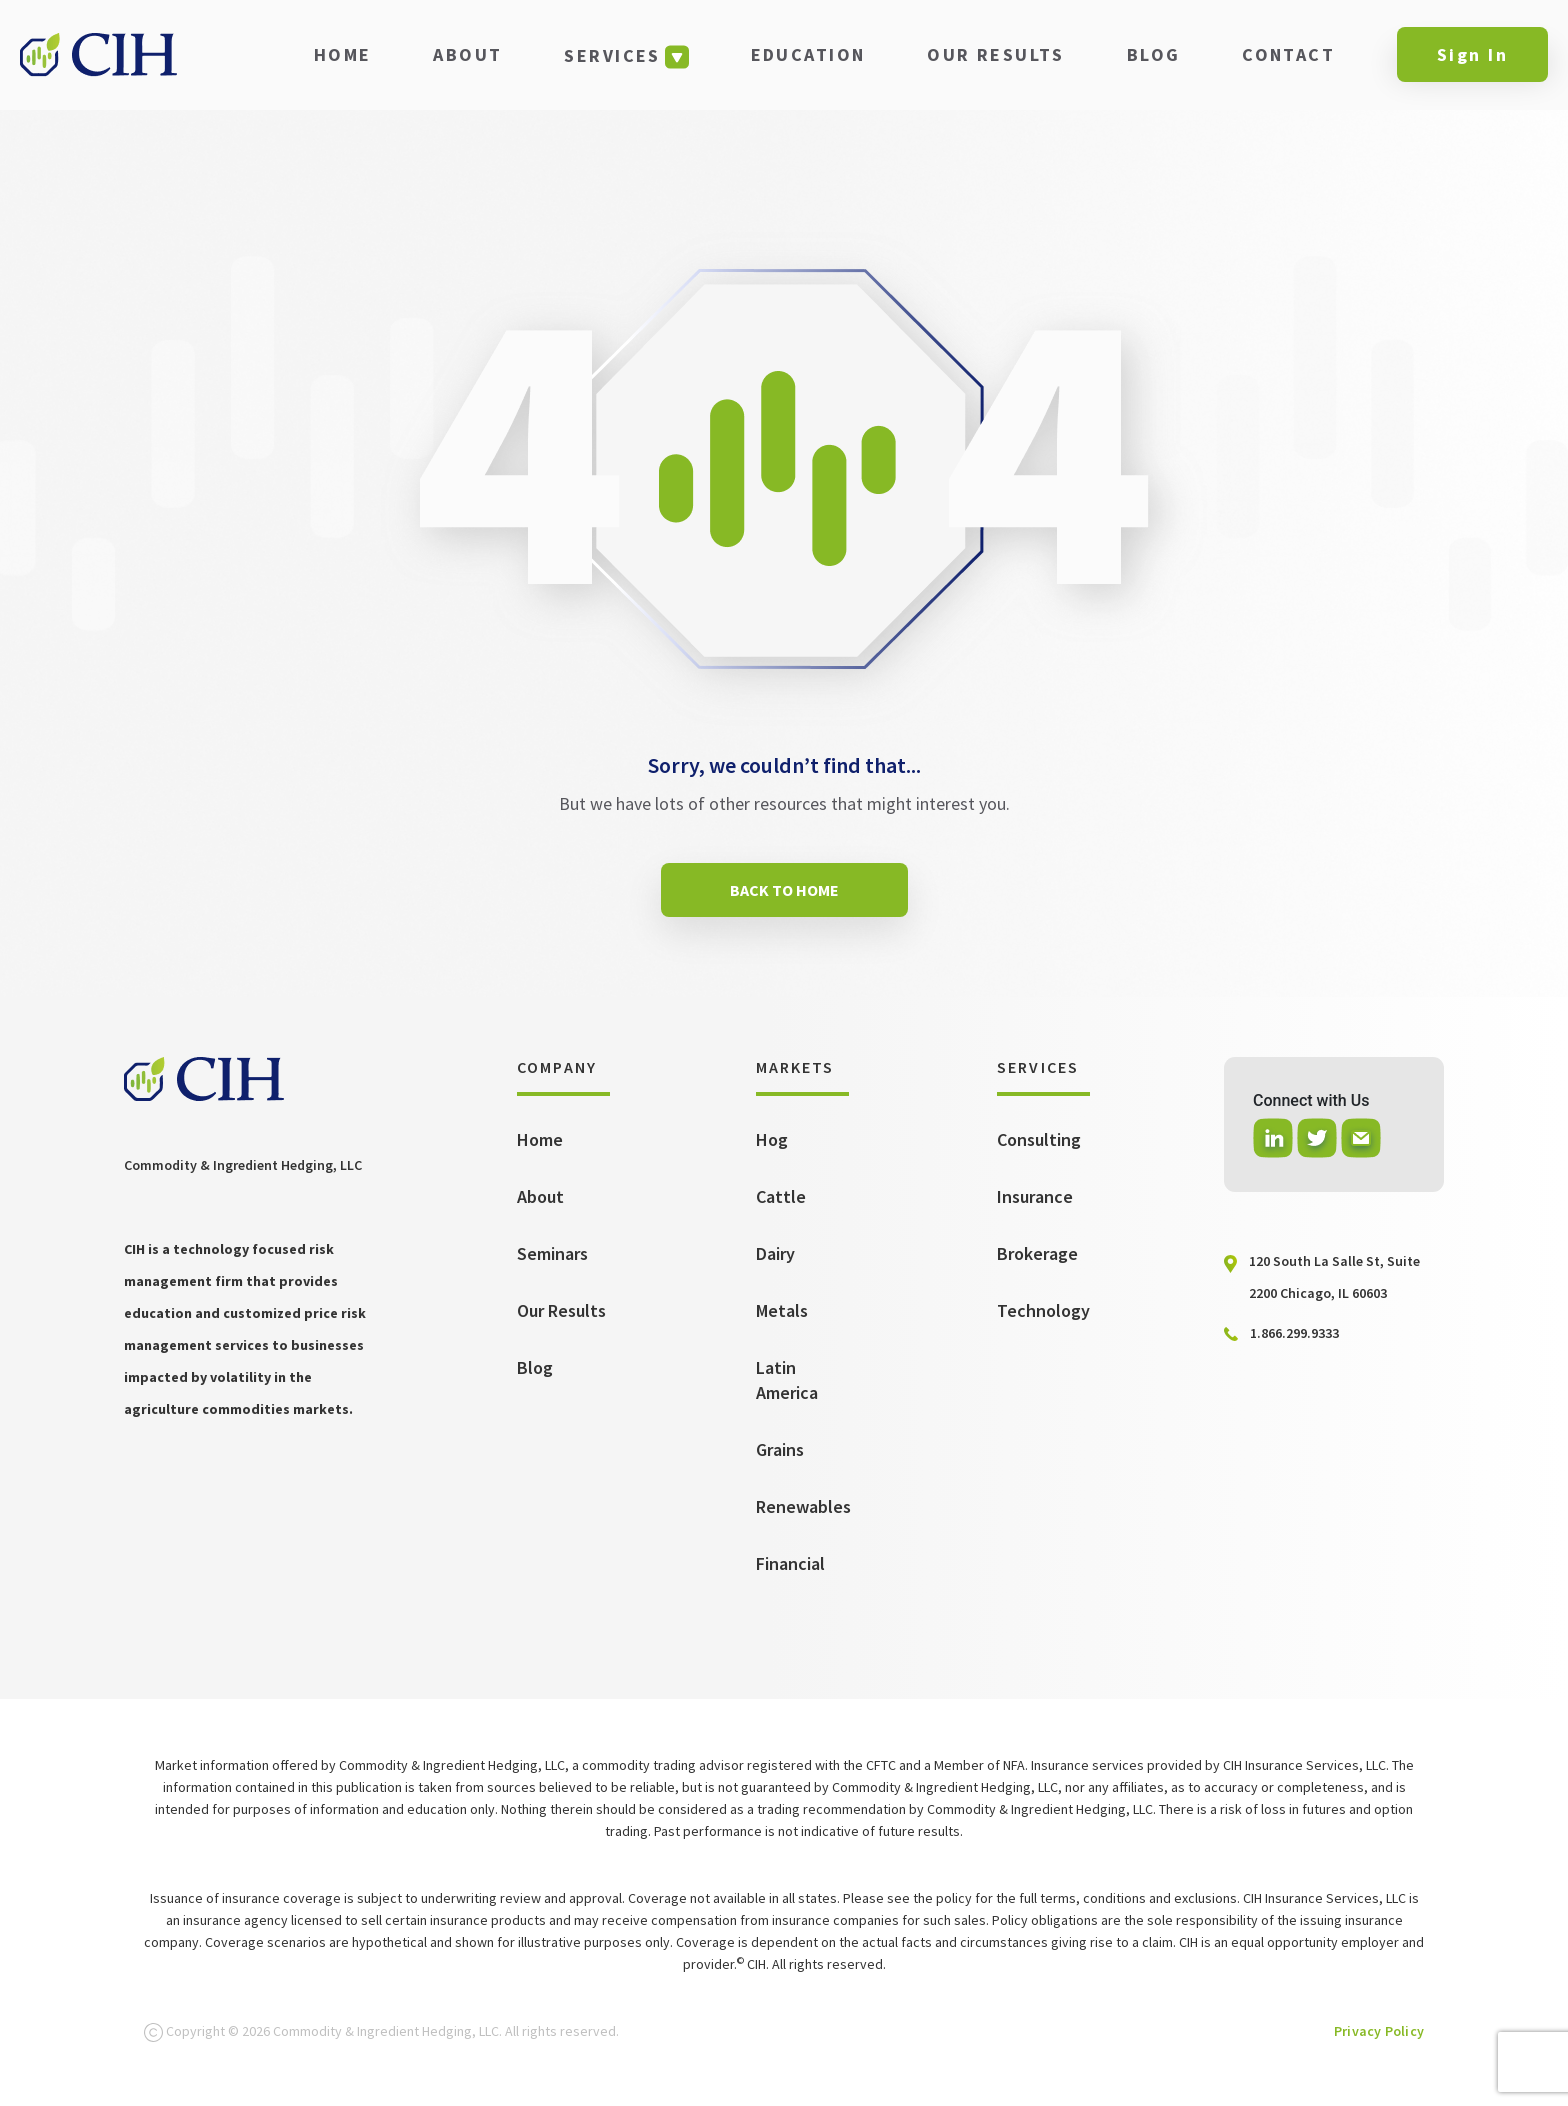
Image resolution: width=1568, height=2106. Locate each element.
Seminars (552, 1253)
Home (540, 1139)
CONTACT (1288, 54)
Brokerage (1037, 1253)
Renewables (803, 1506)
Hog (772, 1139)
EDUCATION (808, 54)
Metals (782, 1310)
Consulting (1039, 1139)
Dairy (775, 1253)
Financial (790, 1563)
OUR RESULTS (996, 54)
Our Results (561, 1310)
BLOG (1154, 54)
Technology (1043, 1310)
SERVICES (612, 55)
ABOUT (467, 54)
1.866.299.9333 (1294, 1333)
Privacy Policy (1379, 2031)
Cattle (781, 1196)
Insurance (1035, 1196)
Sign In (1472, 54)
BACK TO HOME (784, 890)
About (540, 1196)
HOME (343, 54)
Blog (535, 1367)
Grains (780, 1449)
